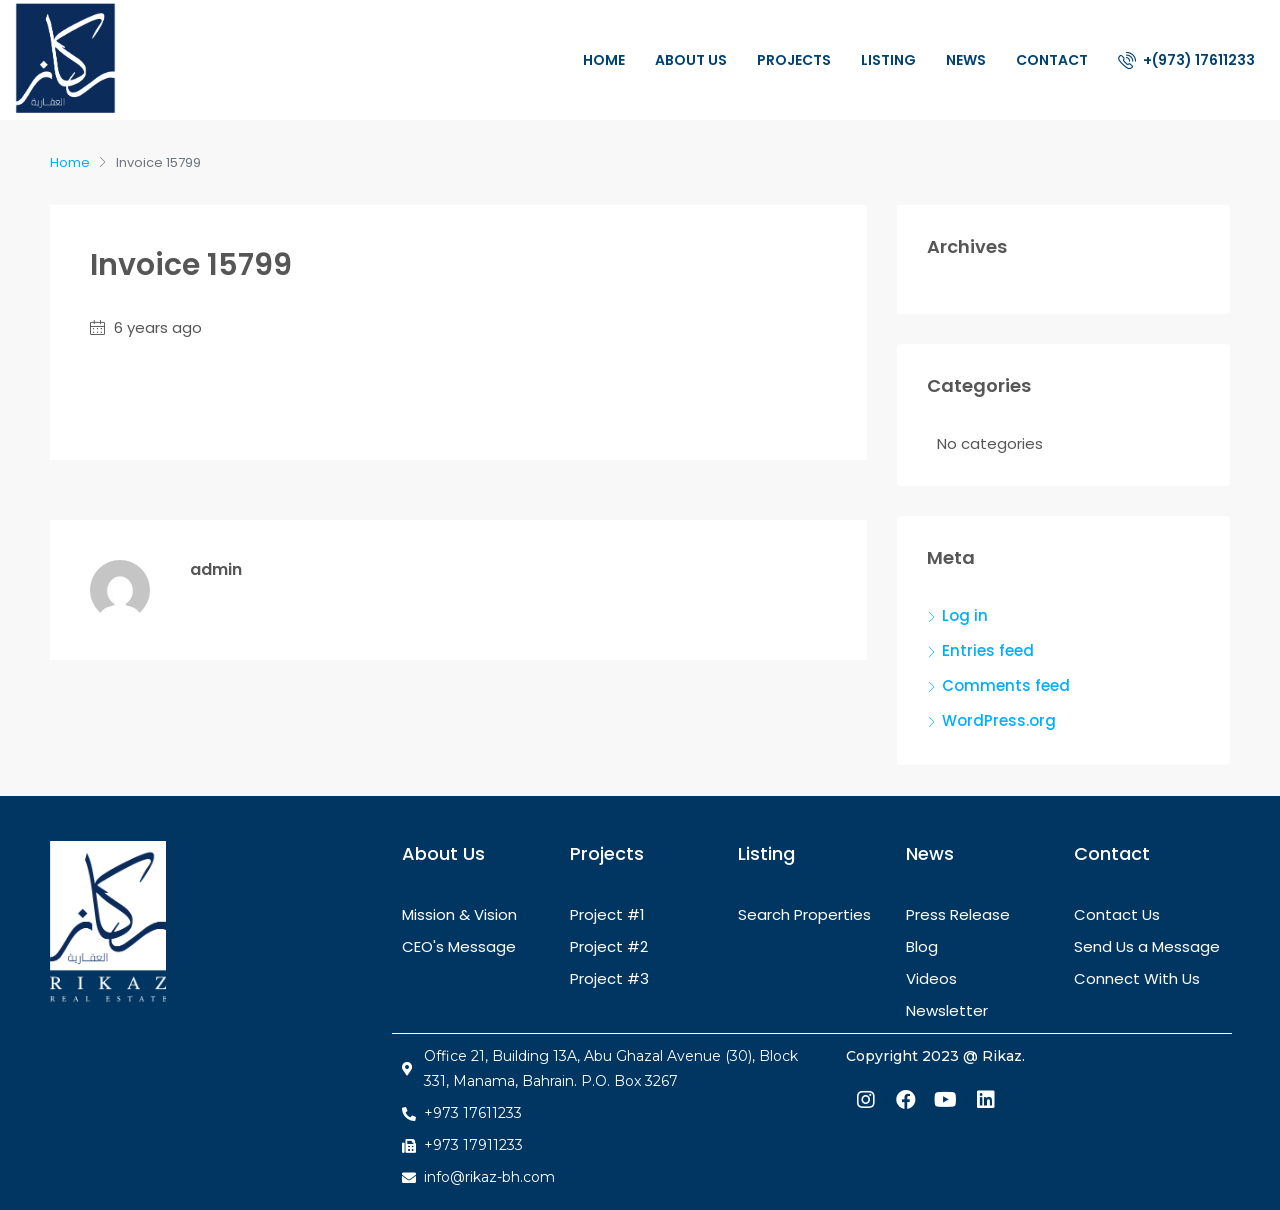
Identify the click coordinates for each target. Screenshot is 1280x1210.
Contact (1052, 60)
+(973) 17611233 (1186, 60)
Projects (794, 60)
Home (604, 60)
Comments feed (1006, 685)
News (966, 60)
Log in (965, 615)
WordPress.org (999, 720)
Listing (888, 60)
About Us (691, 60)
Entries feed (988, 650)
